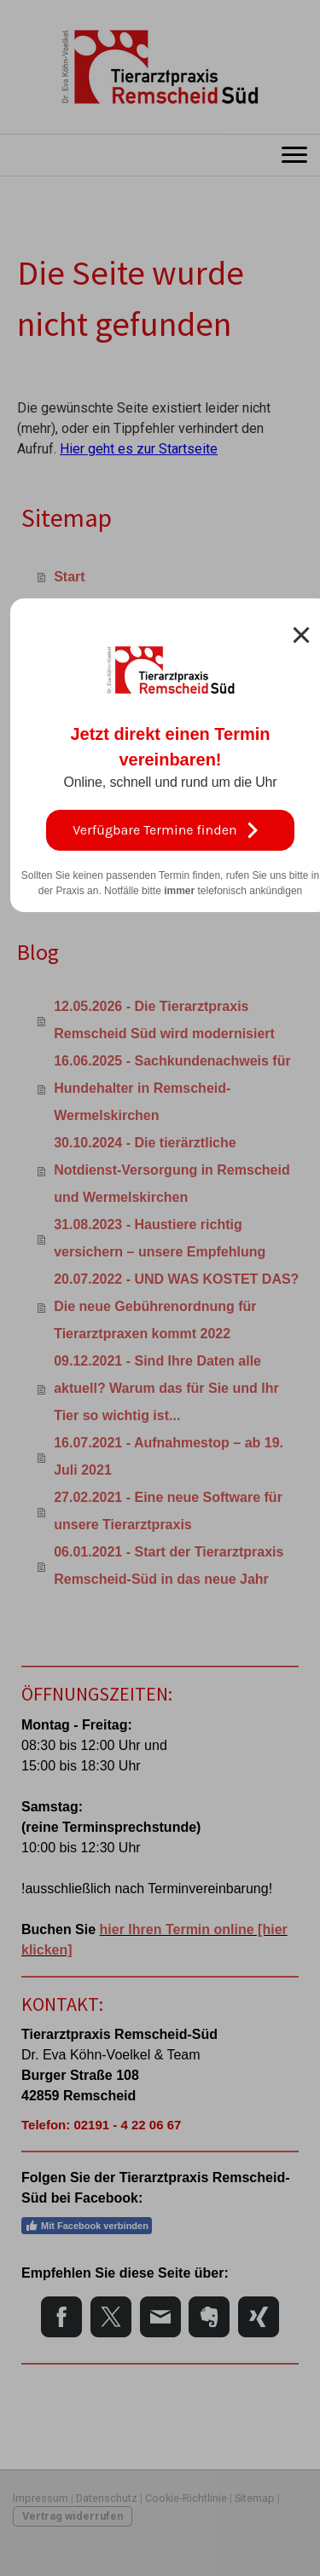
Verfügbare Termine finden (170, 830)
